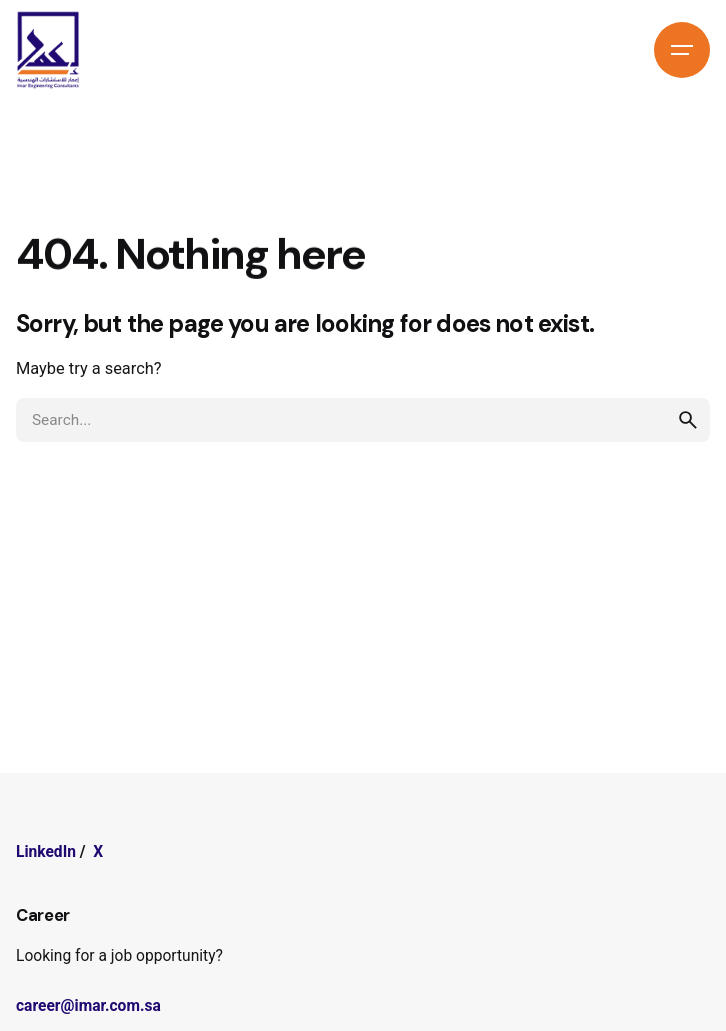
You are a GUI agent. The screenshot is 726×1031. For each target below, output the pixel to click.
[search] (688, 420)
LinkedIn (46, 852)
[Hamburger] (682, 50)
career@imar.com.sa (88, 1006)
